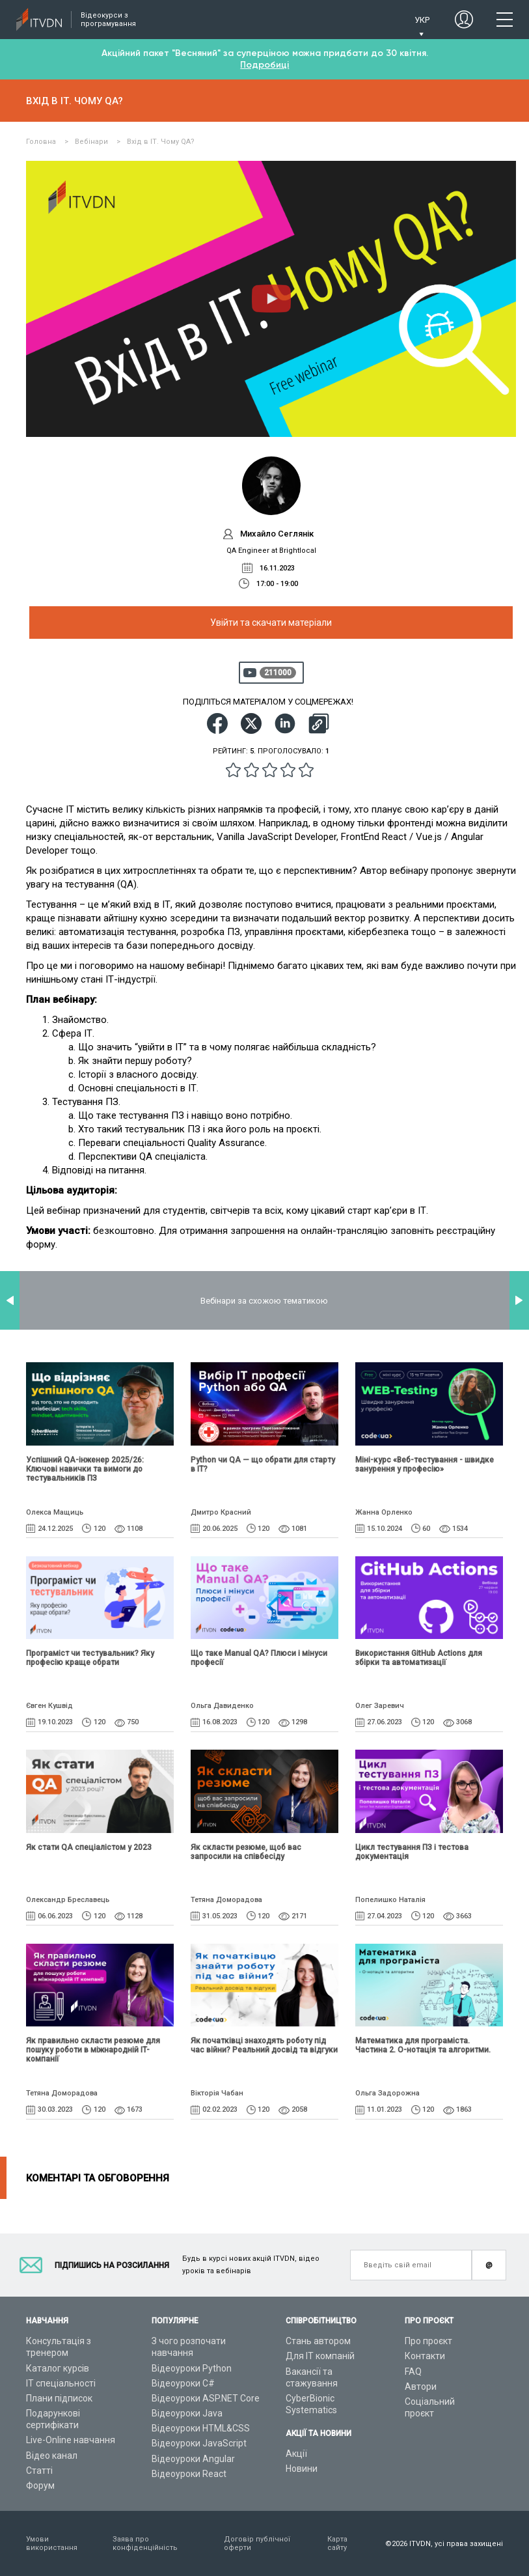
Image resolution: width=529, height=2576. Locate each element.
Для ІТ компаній (320, 2356)
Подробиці (264, 64)
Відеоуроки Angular (193, 2459)
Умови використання (51, 2543)
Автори (421, 2386)
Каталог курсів (57, 2368)
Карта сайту (337, 2543)
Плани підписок (59, 2398)
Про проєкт (428, 2341)
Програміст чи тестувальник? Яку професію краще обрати (90, 1658)
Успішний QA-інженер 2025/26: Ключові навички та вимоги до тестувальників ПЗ (85, 1469)
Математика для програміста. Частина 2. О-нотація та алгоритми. (423, 2045)
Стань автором (318, 2341)
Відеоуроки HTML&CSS (201, 2428)
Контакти (425, 2356)
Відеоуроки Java (187, 2413)
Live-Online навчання (70, 2440)
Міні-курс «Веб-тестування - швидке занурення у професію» (424, 1464)
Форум (40, 2485)
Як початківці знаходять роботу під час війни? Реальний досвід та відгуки (264, 2045)
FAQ (413, 2371)
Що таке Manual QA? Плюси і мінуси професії (259, 1658)
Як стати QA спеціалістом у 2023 (89, 1847)
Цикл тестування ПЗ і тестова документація (411, 1852)
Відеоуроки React (189, 2474)
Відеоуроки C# (183, 2383)
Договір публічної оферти (257, 2543)
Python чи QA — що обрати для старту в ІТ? (263, 1464)
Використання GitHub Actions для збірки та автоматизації (418, 1658)
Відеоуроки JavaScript (199, 2443)
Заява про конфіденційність (145, 2543)
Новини (302, 2468)
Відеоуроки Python (192, 2368)
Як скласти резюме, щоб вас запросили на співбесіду (246, 1852)
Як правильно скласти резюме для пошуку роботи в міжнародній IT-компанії (93, 2050)
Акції (296, 2453)
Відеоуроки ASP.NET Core (206, 2398)
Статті (39, 2470)
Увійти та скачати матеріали (271, 622)
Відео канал (51, 2455)
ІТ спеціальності (61, 2383)
